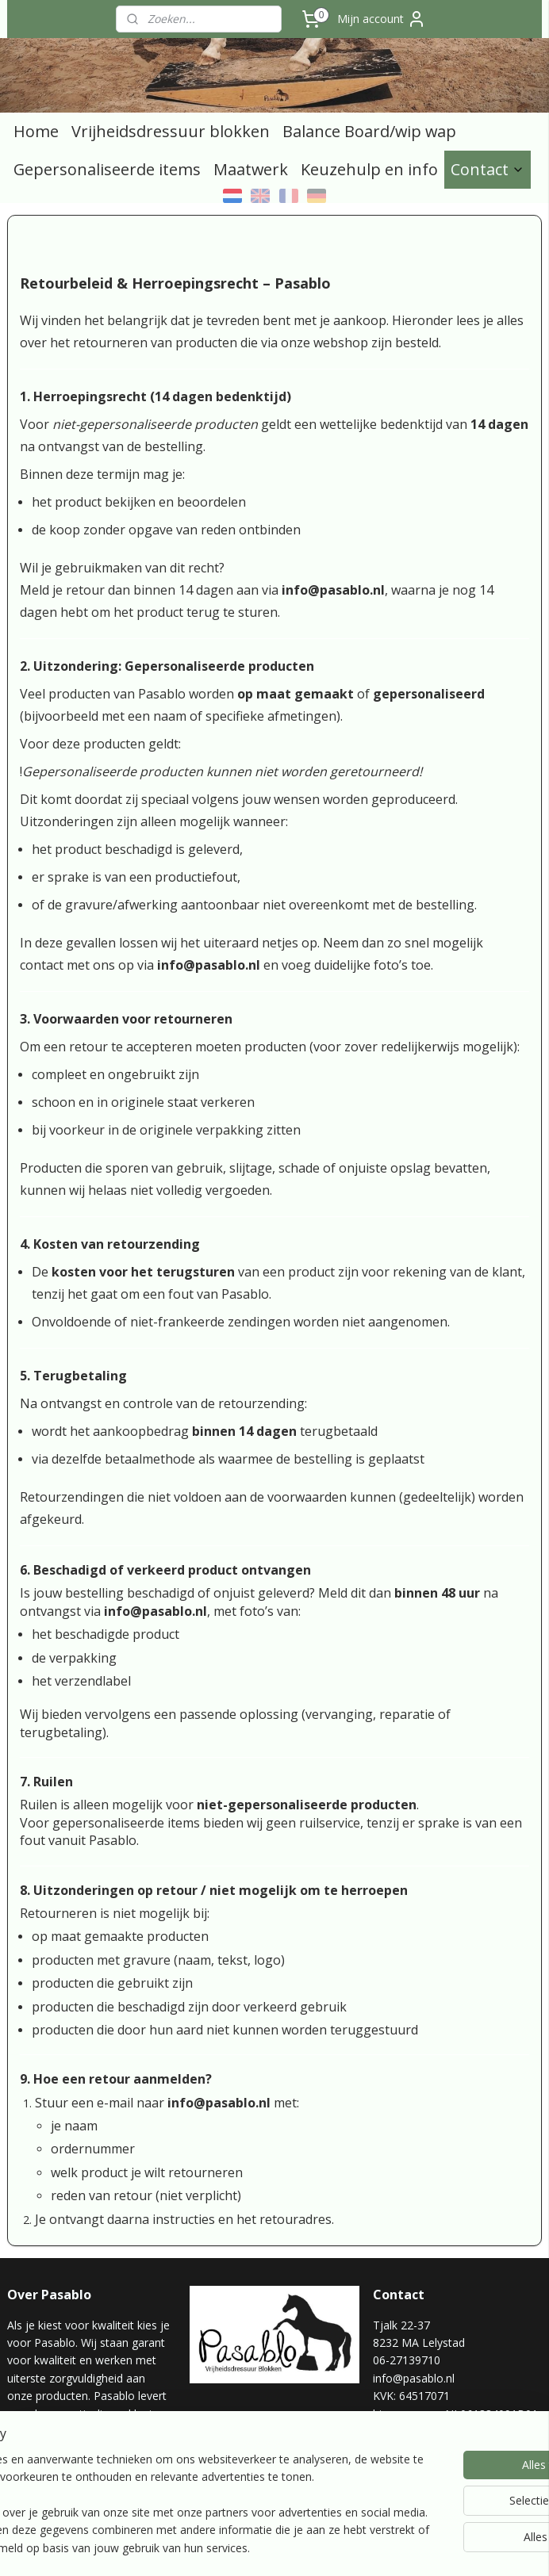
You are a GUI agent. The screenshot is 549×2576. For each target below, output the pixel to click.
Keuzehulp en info (369, 169)
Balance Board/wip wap (369, 131)
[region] (170, 2477)
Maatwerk (250, 169)
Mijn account (381, 19)
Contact (487, 169)
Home (36, 131)
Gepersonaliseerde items (107, 169)
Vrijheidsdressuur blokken (170, 131)
